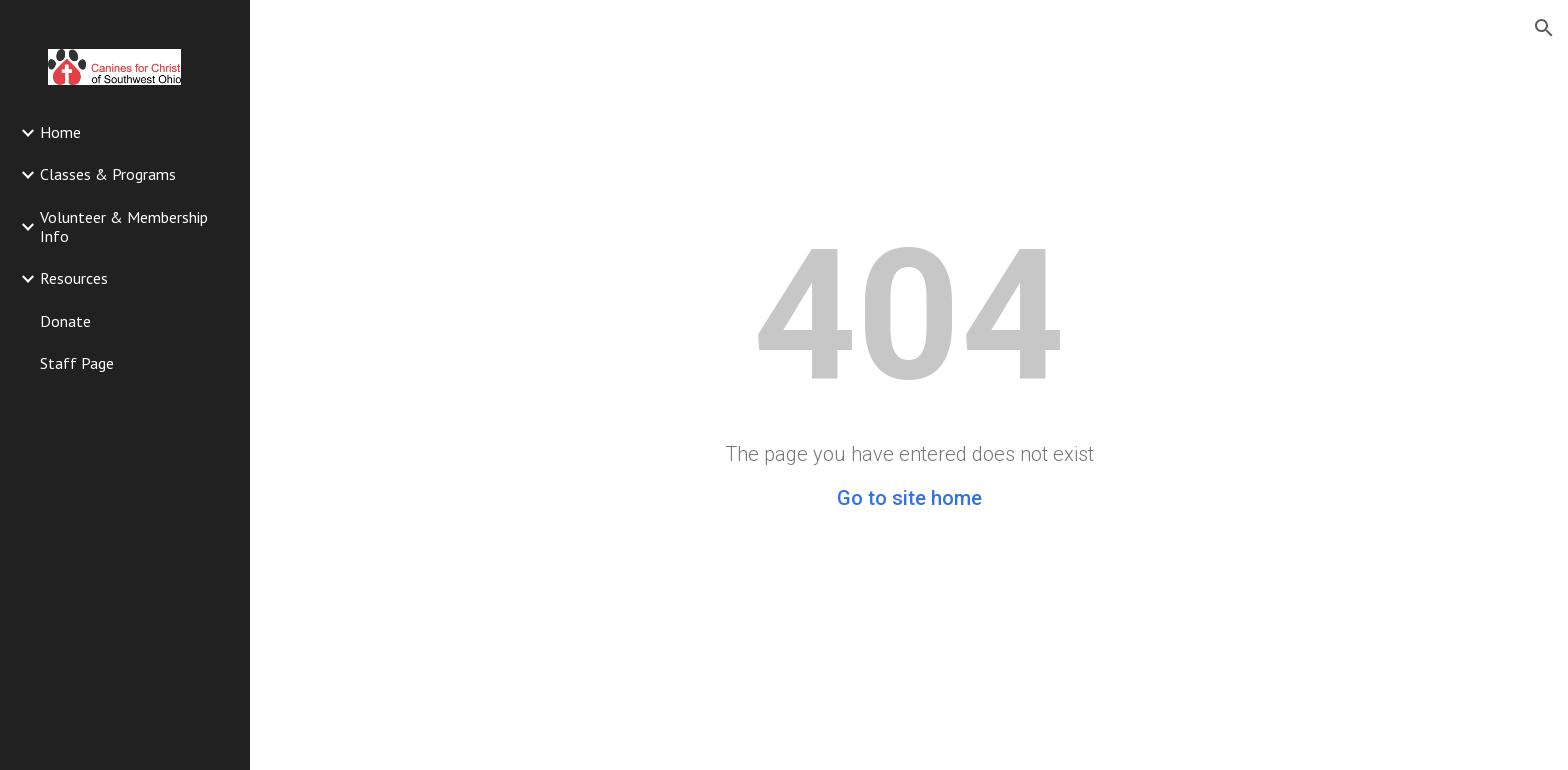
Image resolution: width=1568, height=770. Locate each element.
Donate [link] (65, 321)
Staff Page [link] (77, 363)
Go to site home (909, 498)
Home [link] (60, 132)
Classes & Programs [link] (108, 174)
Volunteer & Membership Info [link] (124, 226)
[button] (1544, 28)
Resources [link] (74, 278)
